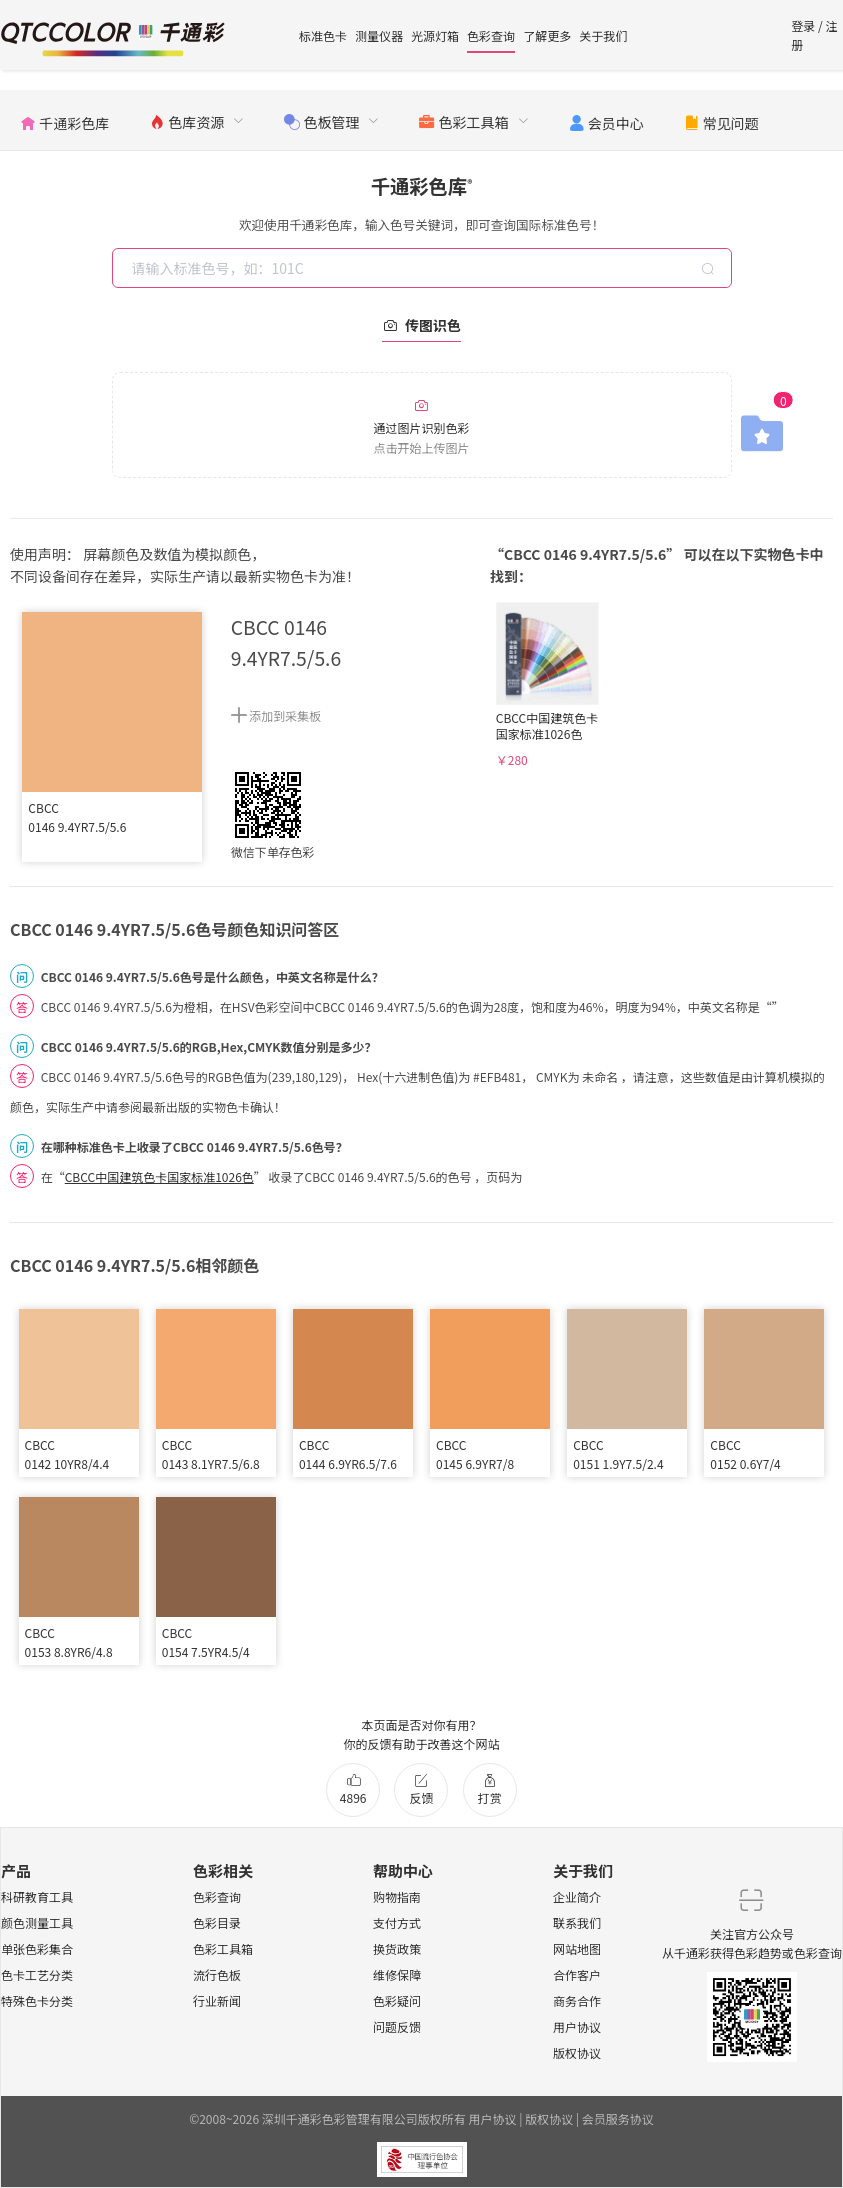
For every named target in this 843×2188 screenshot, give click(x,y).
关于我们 (603, 35)
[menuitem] (64, 120)
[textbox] (424, 268)
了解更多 (547, 35)
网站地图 (577, 1948)
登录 (803, 25)
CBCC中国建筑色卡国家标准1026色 (159, 1176)
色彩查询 (491, 35)
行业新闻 (217, 2000)
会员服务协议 (618, 2118)
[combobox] (424, 268)
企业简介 (577, 1896)
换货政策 (397, 1948)
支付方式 (397, 1922)
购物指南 (397, 1896)
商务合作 (577, 2000)
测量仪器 (379, 35)
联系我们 (577, 1922)
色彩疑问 (397, 2000)
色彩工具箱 (223, 1948)
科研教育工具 (37, 1896)
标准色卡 (323, 35)
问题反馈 (397, 2026)
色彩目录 (217, 1922)
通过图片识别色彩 (421, 426)
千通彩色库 (422, 186)
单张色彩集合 (37, 1948)
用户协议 (577, 2026)
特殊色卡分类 (37, 2000)
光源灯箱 (435, 35)
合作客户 (577, 1974)
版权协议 (577, 2052)
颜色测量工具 (37, 1922)
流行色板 (217, 1974)
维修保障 (397, 1974)
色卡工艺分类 (37, 1974)
